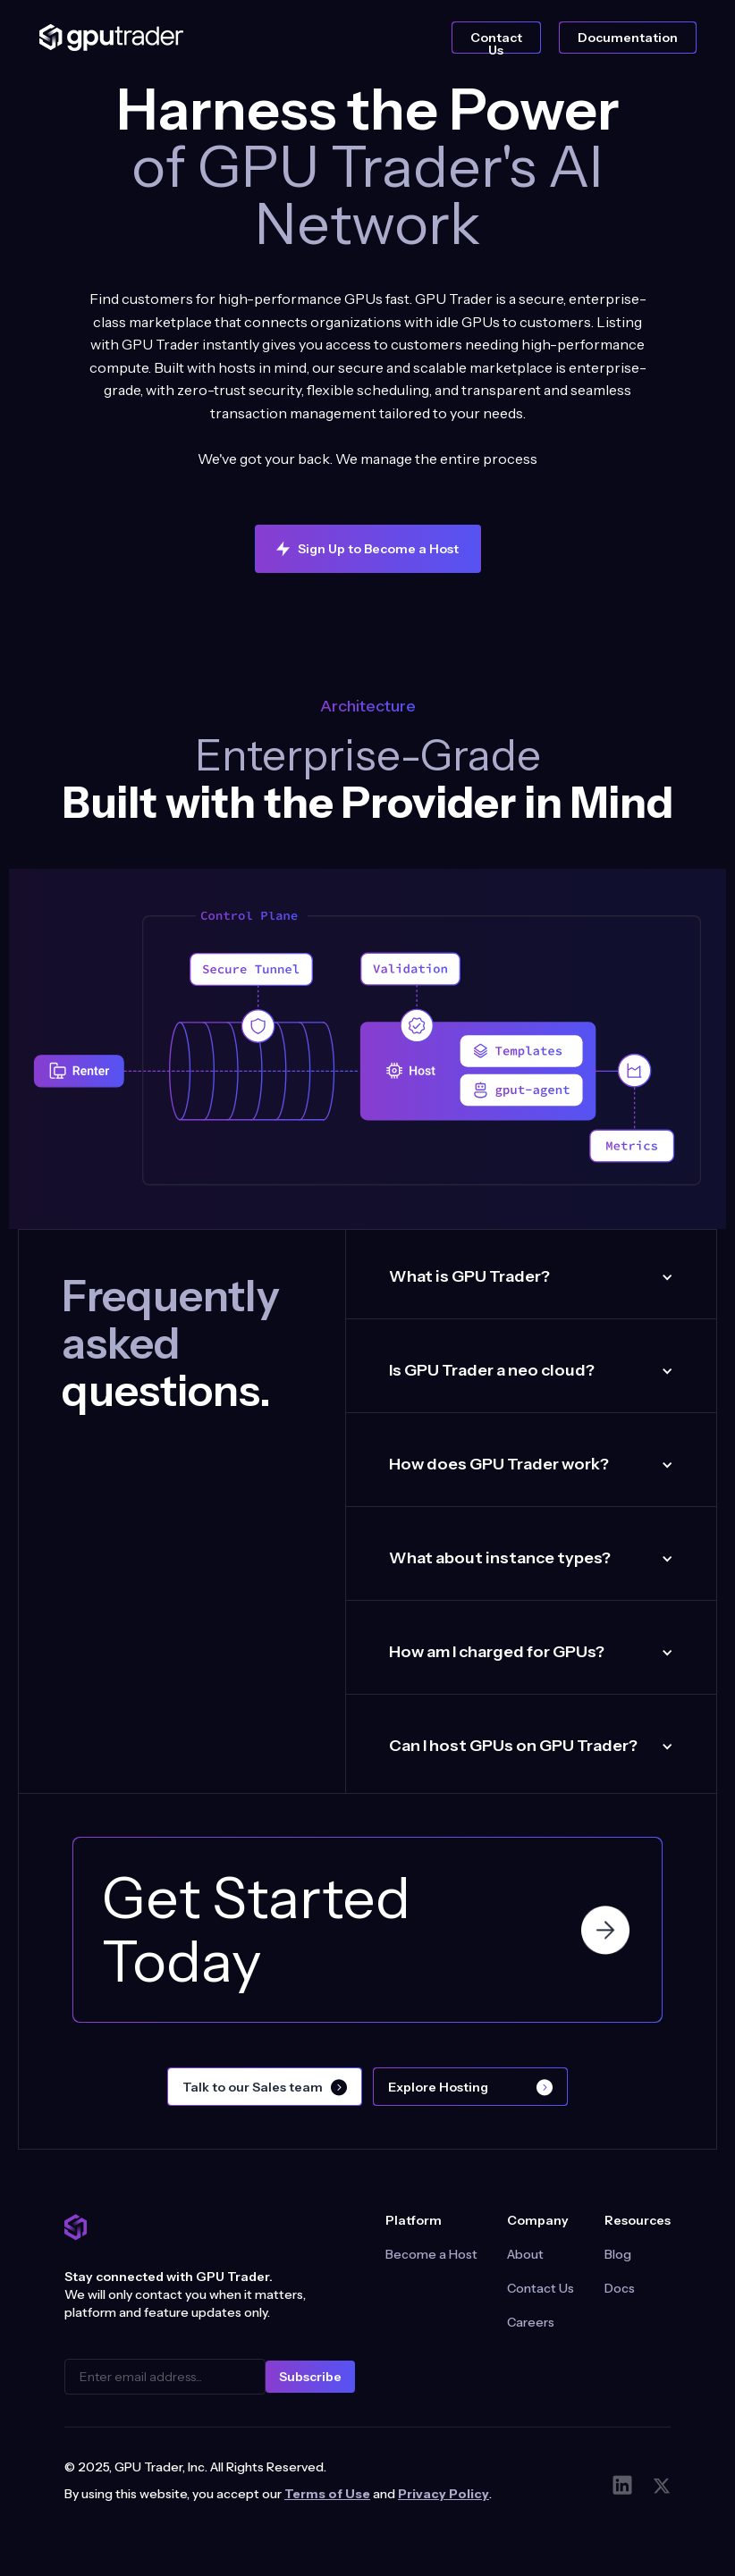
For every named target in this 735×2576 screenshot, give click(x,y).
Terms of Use (327, 2494)
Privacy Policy (443, 2494)
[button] (531, 1277)
